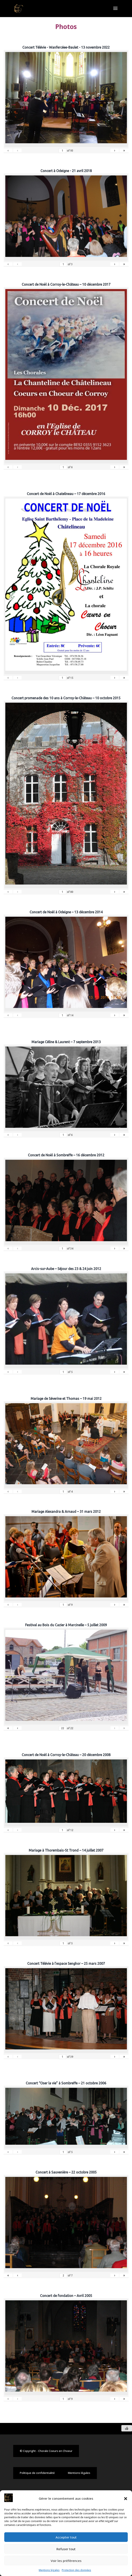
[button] (125, 2498)
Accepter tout (66, 2537)
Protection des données (76, 2570)
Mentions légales (49, 2570)
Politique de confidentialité (37, 2473)
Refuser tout (66, 2549)
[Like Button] (126, 2428)
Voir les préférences (66, 2561)
